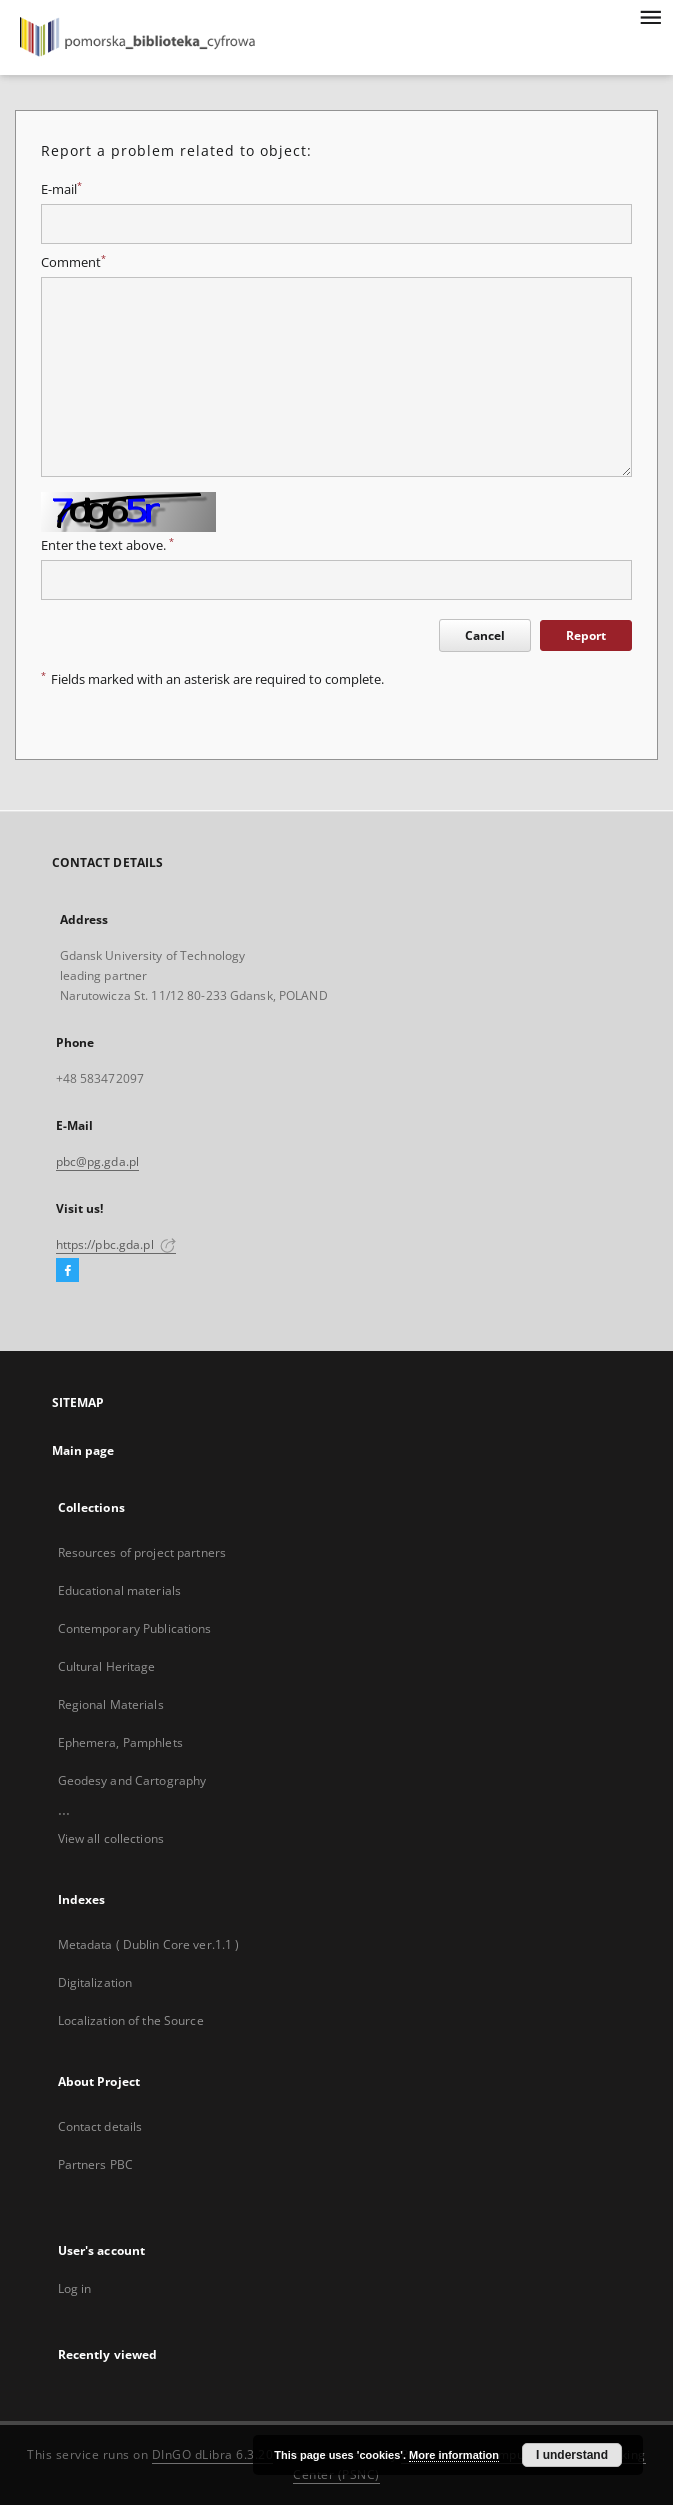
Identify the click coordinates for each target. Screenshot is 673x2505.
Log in (75, 2288)
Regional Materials (111, 1704)
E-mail (61, 189)
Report (586, 635)
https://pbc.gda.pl (116, 1244)
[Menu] (650, 16)
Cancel (485, 635)
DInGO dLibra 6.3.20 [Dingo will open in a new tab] (213, 2454)
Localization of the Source (131, 2020)
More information (454, 2455)
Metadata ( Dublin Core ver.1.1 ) (149, 1944)
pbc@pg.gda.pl (98, 1161)
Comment (73, 262)
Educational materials (120, 1590)
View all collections (111, 1838)
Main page (83, 1450)
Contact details (100, 2126)
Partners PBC (95, 2164)
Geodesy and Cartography (132, 1780)
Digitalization (95, 1982)
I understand (572, 2455)
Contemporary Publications (135, 1628)
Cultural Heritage (107, 1666)
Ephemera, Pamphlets (120, 1742)
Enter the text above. (107, 545)
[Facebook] (67, 1271)
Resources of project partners (142, 1552)
